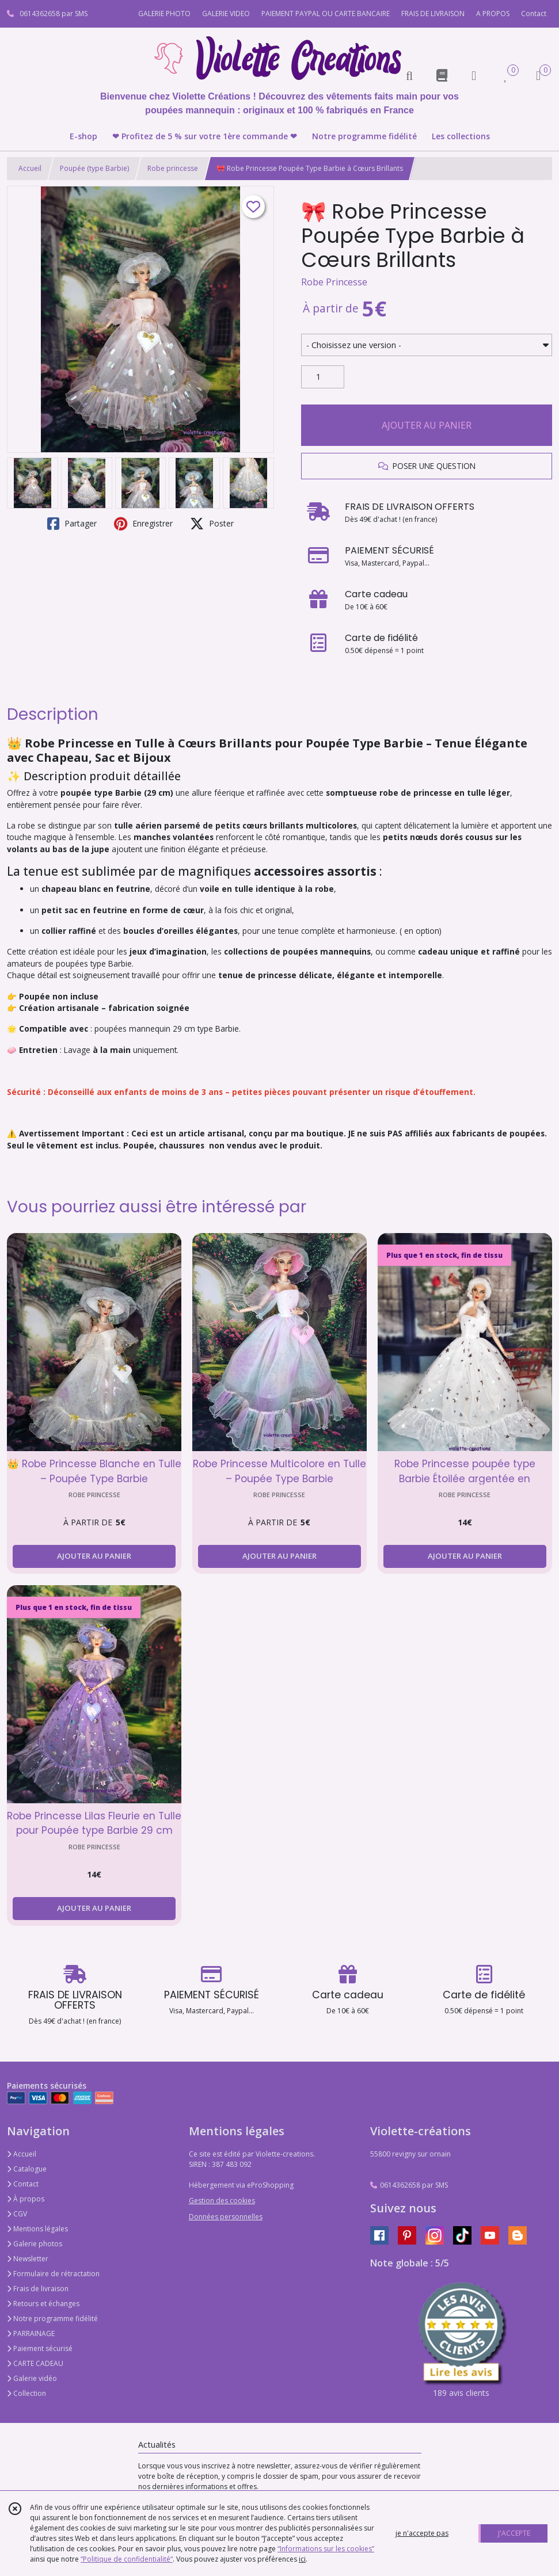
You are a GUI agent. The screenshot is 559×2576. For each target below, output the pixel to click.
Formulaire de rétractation (53, 2274)
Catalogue (27, 2169)
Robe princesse (172, 168)
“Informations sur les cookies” (325, 2549)
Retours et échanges (43, 2303)
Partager (72, 524)
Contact (533, 13)
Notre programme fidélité (52, 2318)
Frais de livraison (38, 2288)
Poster (212, 524)
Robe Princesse (334, 282)
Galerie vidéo (32, 2378)
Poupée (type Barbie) (94, 168)
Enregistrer (143, 524)
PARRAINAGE (31, 2333)
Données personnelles (226, 2217)
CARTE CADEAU (35, 2363)
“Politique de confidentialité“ (127, 2559)
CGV (17, 2214)
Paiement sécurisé (40, 2348)
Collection (26, 2393)
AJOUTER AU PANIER (426, 425)
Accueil (29, 168)
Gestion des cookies (222, 2200)
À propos (25, 2199)
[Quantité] (322, 376)
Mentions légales (37, 2229)
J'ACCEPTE (514, 2533)
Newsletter (27, 2259)
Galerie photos (34, 2244)
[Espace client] (474, 75)
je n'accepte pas (422, 2533)
